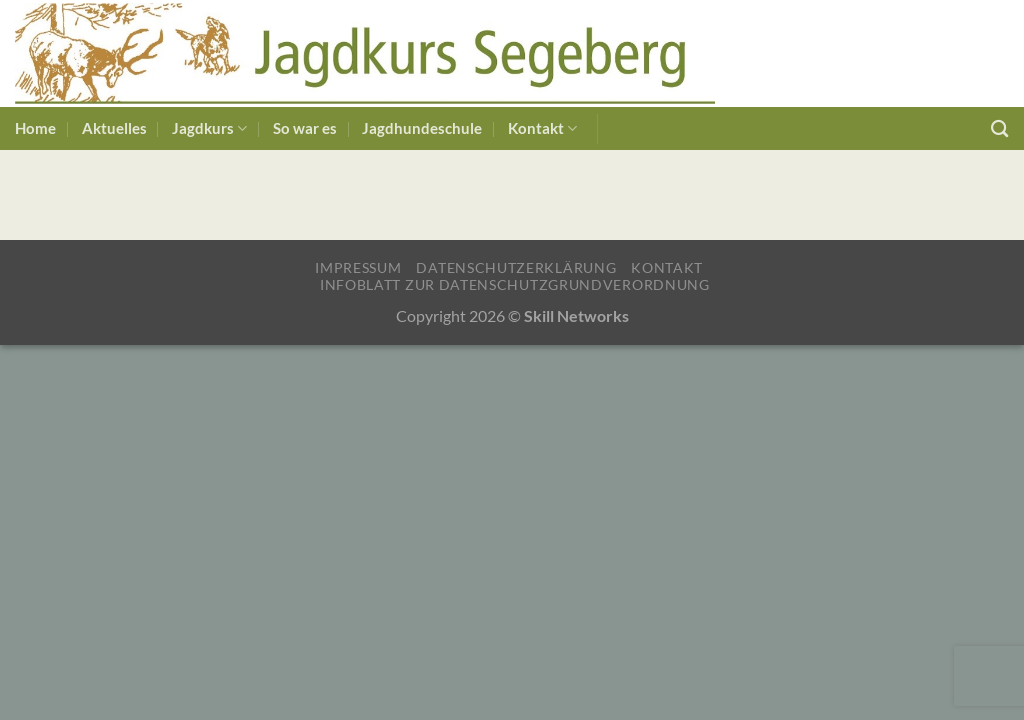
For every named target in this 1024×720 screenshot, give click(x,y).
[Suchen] (1000, 128)
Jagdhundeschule (422, 128)
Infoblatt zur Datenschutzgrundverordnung (515, 284)
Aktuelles (114, 128)
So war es (305, 128)
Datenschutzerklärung (516, 267)
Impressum (358, 267)
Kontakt (542, 128)
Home (35, 128)
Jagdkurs (209, 128)
